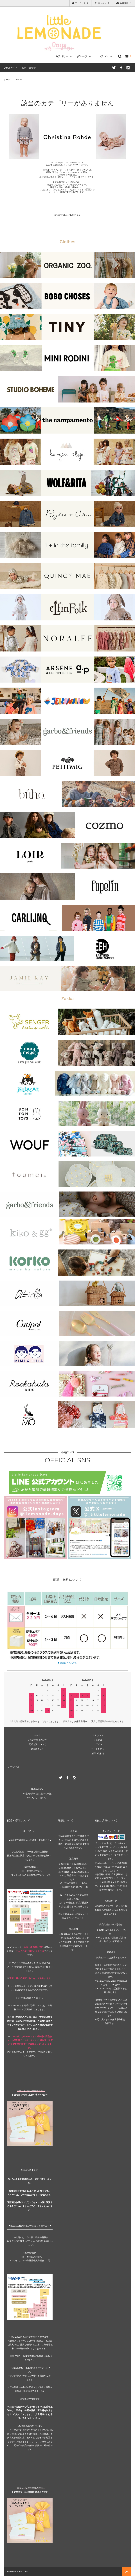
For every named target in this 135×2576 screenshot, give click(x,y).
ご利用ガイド (11, 67)
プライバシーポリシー (37, 1798)
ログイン (102, 2)
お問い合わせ (29, 67)
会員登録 (124, 2)
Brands (19, 79)
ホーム (7, 79)
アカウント (80, 2)
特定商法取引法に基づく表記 (37, 1793)
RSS (33, 1789)
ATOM (40, 1789)
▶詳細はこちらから (67, 1663)
